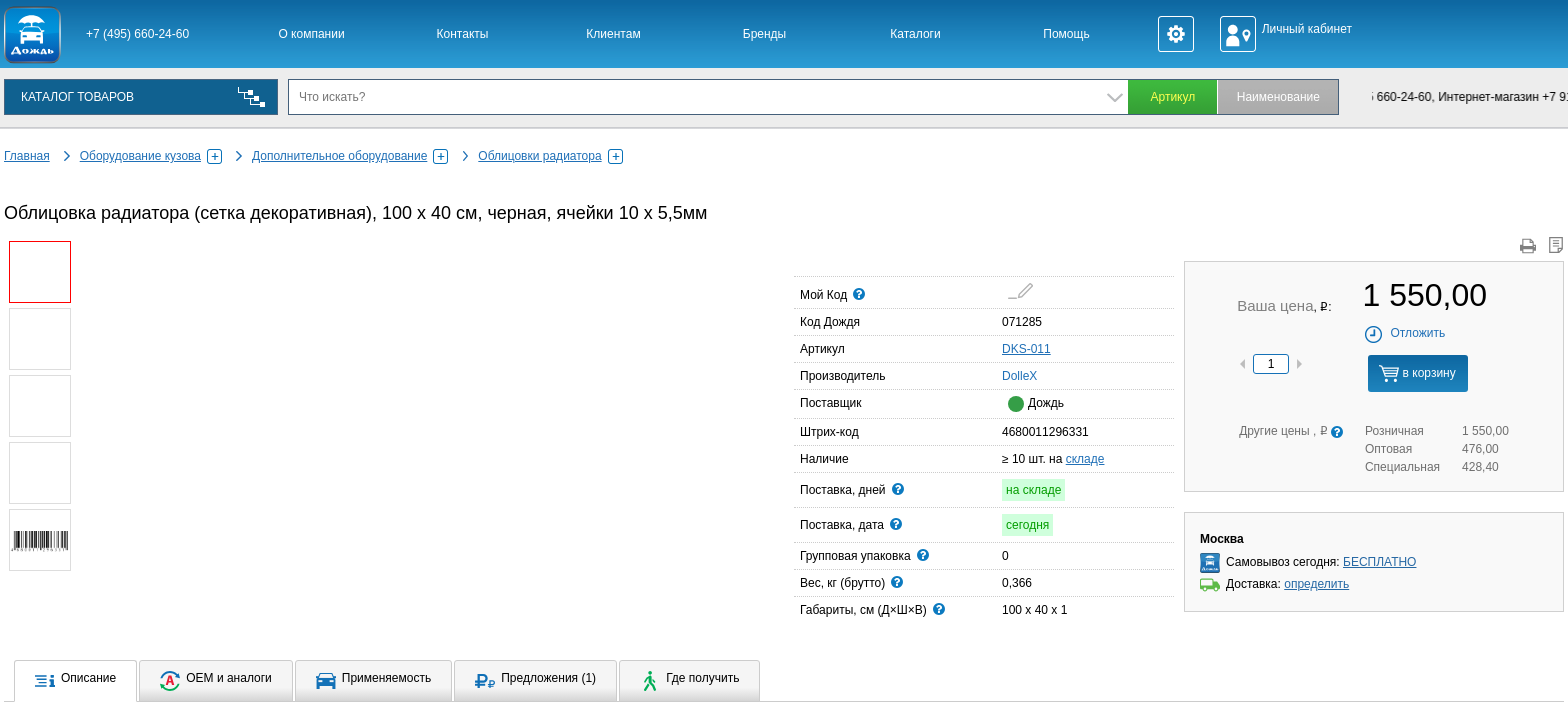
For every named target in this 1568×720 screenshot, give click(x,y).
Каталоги (915, 34)
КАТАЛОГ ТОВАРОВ (77, 97)
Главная (27, 156)
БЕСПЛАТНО (1379, 562)
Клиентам (613, 34)
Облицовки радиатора (550, 156)
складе (1085, 459)
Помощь (1066, 34)
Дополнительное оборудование (350, 156)
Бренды (764, 34)
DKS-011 (1026, 349)
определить (1316, 584)
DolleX (1008, 375)
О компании (311, 34)
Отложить (1404, 333)
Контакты (463, 34)
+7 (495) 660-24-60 (137, 34)
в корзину (1417, 373)
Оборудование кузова (151, 156)
